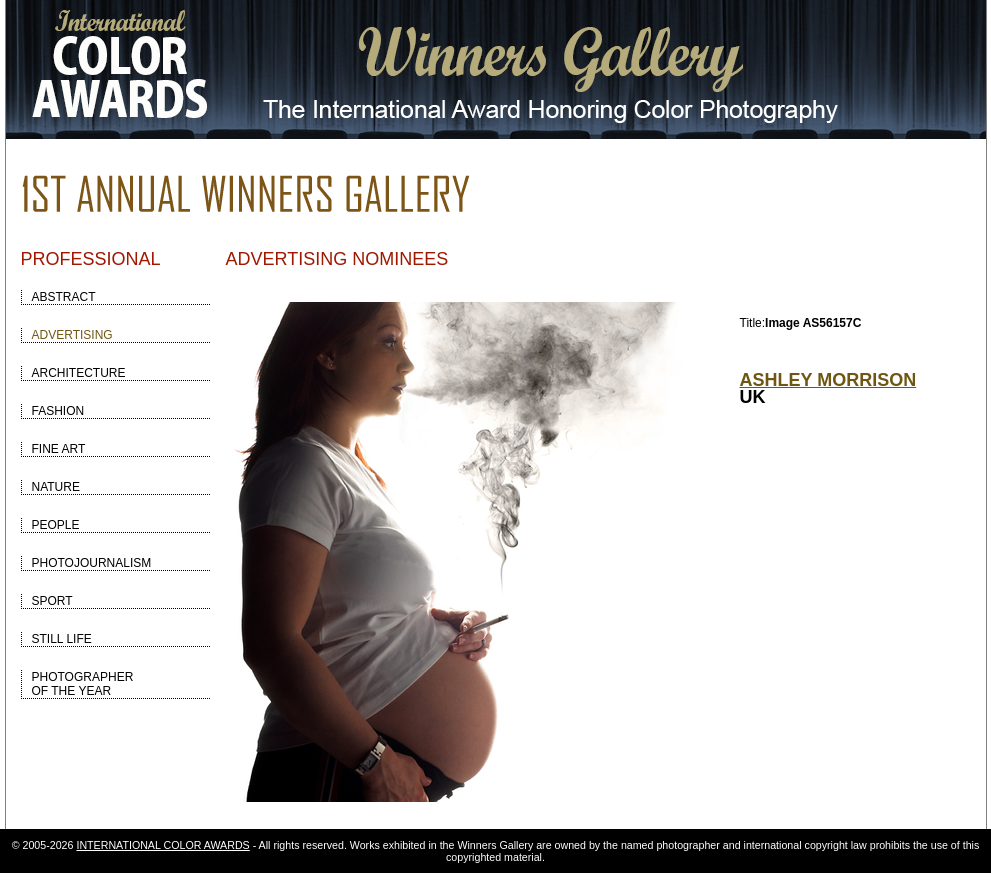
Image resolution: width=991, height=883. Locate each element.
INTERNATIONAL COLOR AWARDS (162, 845)
